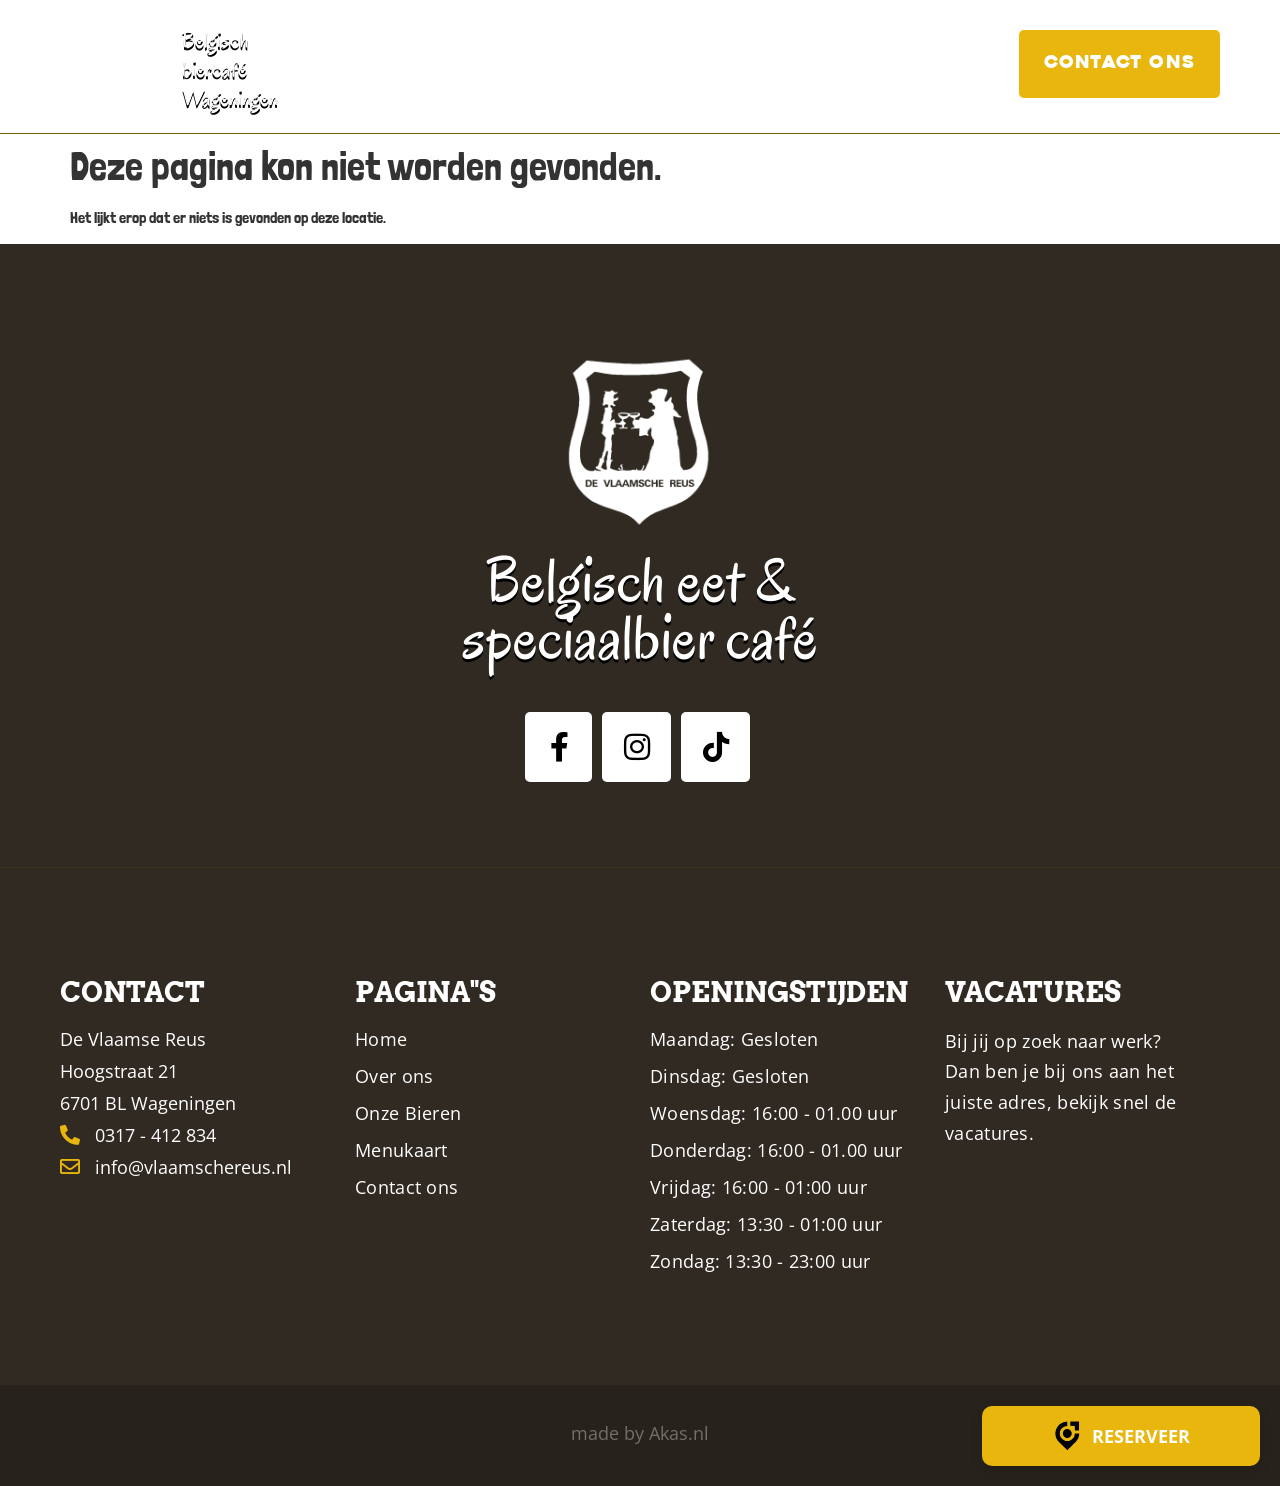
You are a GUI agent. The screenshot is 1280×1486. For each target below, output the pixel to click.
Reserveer (1121, 1436)
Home (453, 63)
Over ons (551, 63)
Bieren (656, 63)
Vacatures (942, 63)
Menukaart (782, 63)
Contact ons (1119, 63)
